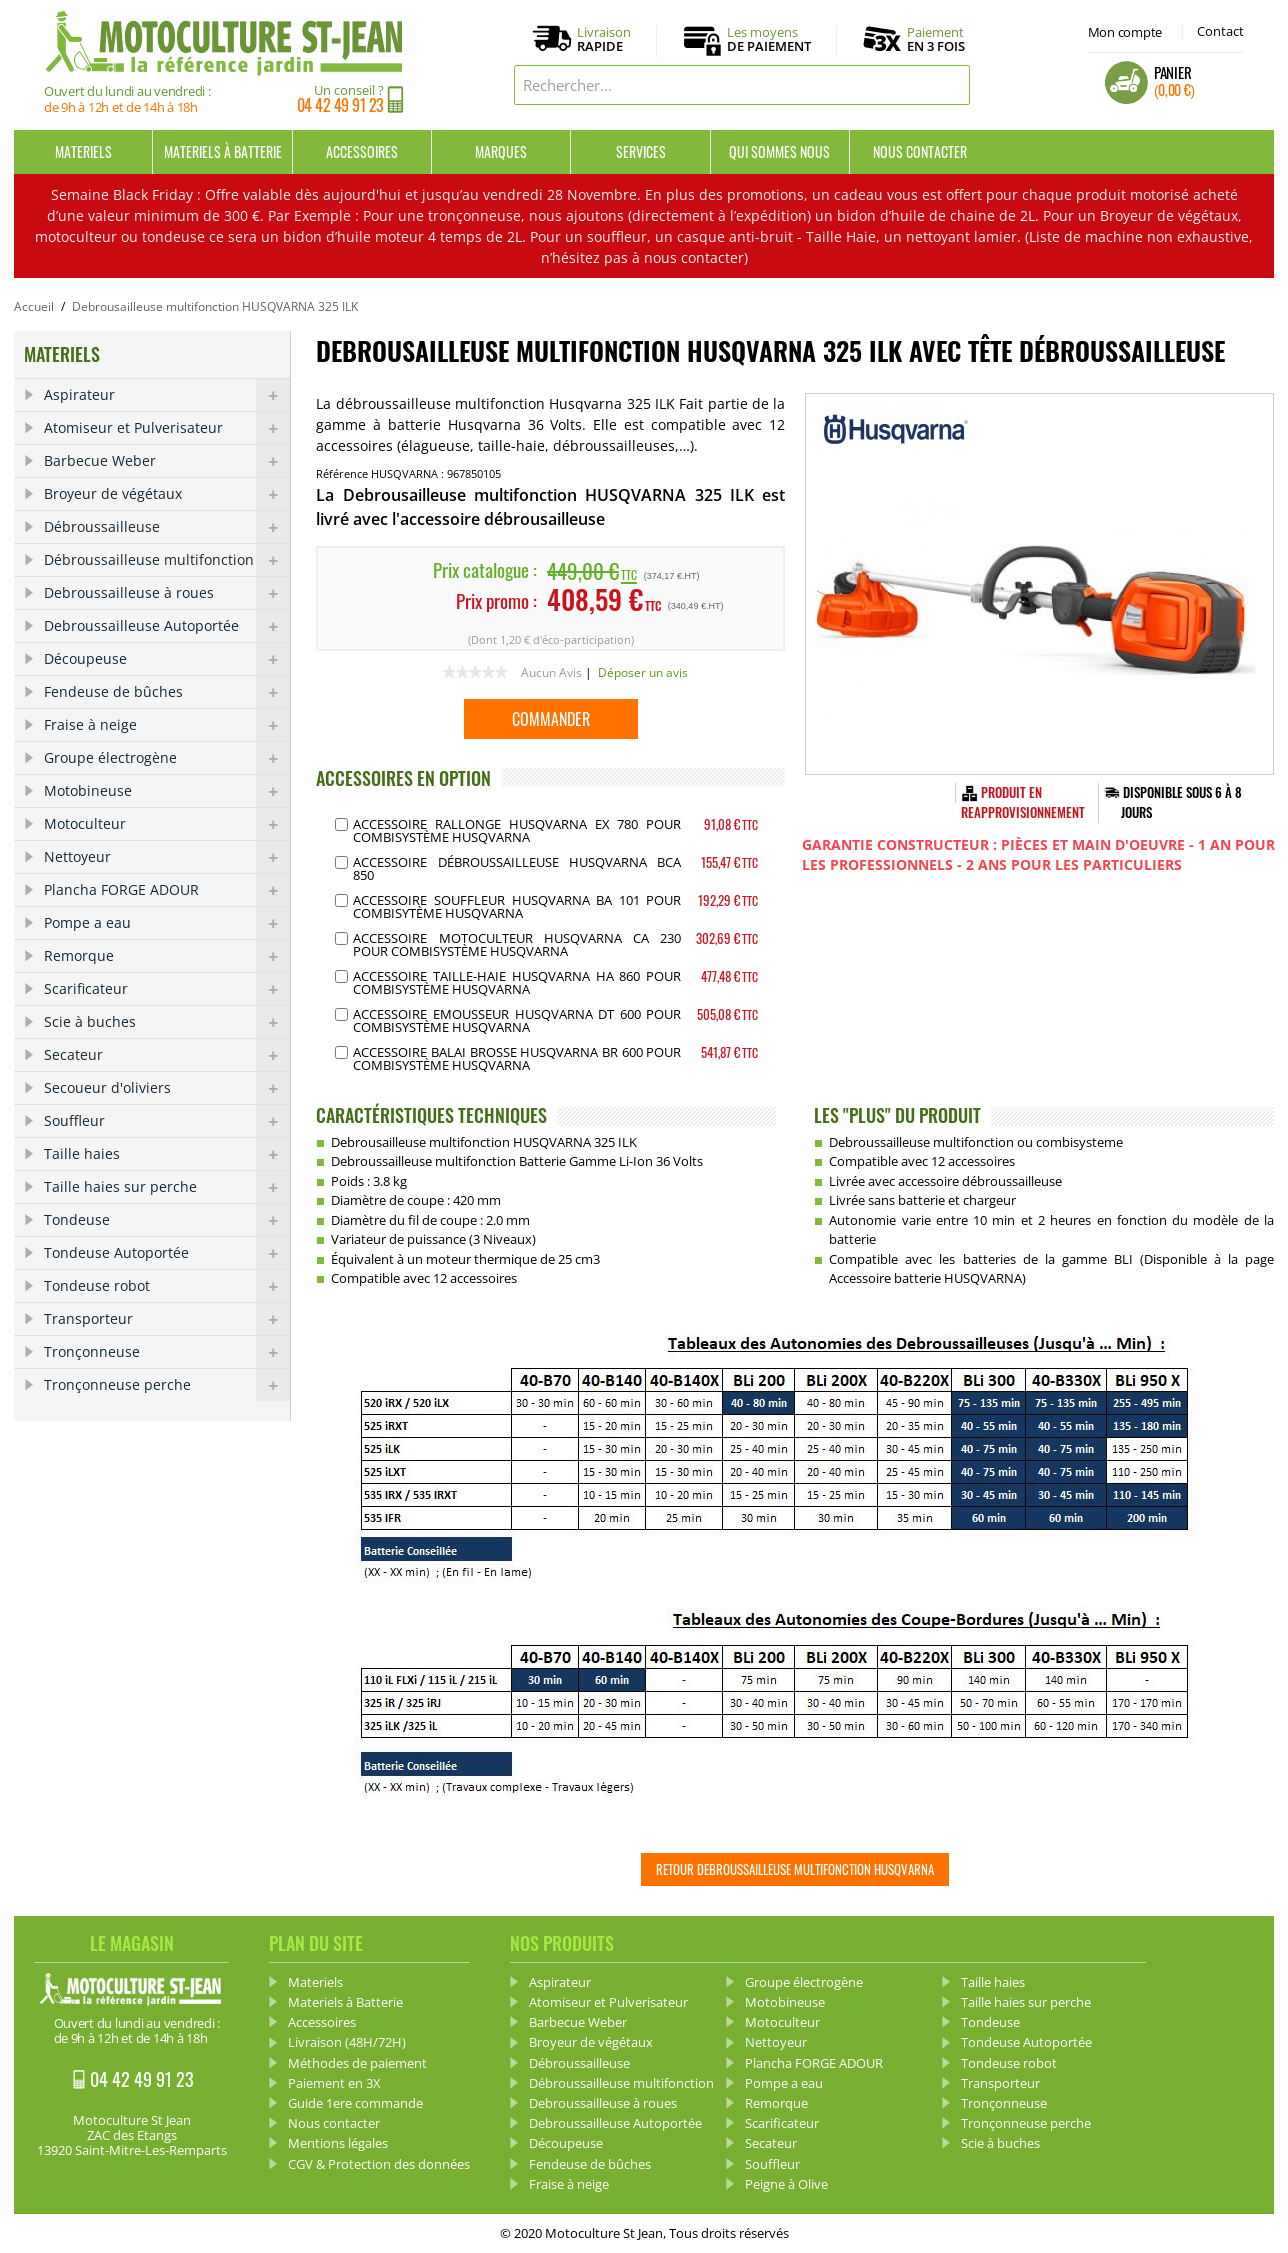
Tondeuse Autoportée (167, 1253)
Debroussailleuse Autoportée (167, 626)
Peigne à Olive (786, 2184)
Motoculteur (167, 824)
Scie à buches (167, 1022)
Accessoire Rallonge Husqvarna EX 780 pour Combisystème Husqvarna (517, 830)
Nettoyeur (167, 857)
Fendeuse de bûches (167, 692)
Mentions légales (338, 2143)
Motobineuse (167, 791)
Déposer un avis (643, 672)
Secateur (167, 1055)
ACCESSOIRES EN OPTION (403, 778)
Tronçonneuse (167, 1352)
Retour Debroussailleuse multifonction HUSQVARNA (795, 1869)
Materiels (83, 151)
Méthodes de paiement (357, 2063)
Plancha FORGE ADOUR (167, 890)
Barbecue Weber (167, 461)
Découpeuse (167, 659)
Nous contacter (920, 151)
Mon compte (1125, 32)
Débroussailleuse (167, 527)
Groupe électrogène (167, 758)
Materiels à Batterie (223, 151)
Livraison (604, 40)
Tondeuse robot (167, 1286)
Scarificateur (167, 989)
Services (641, 151)
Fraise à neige (167, 725)
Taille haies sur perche (167, 1187)
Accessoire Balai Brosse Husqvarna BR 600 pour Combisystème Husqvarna (517, 1058)
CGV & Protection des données (379, 2164)
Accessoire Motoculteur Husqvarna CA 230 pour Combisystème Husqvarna (517, 944)
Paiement (936, 39)
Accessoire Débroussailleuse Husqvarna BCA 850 (517, 868)
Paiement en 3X (334, 2083)
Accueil (34, 306)
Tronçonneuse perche (167, 1385)
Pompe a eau (167, 923)
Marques (501, 151)
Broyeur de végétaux (167, 494)
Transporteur (167, 1319)
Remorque (167, 956)
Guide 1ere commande (355, 2103)
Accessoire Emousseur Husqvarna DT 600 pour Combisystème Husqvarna (517, 1020)
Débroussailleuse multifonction (167, 560)
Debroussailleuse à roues (167, 593)
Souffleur (167, 1121)
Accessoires (362, 151)
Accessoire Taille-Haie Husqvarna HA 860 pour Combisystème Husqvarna (517, 982)
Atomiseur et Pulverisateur (167, 428)
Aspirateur (167, 395)
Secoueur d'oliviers (167, 1088)
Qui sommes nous (779, 151)
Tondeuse (167, 1220)
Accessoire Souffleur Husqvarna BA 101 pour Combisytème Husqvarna (517, 906)
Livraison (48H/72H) (347, 2042)
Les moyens (769, 40)
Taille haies (167, 1154)
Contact (1220, 31)
